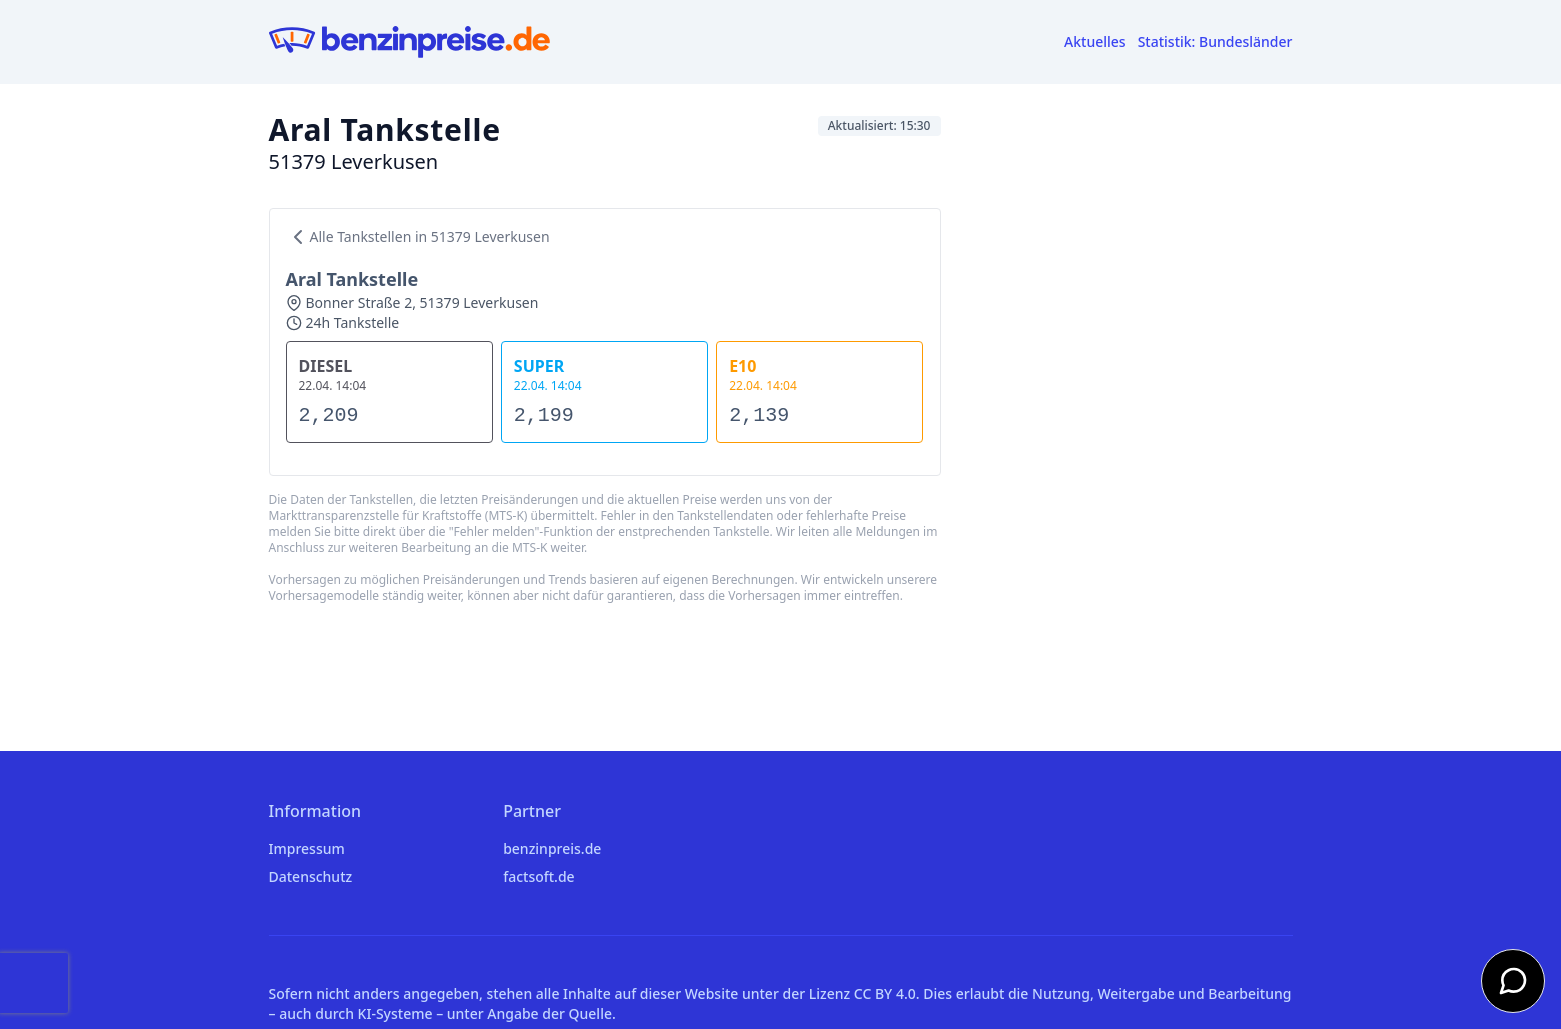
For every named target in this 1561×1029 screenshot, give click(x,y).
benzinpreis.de (552, 848)
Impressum (307, 848)
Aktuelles (1095, 41)
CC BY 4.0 (885, 993)
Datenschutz (311, 876)
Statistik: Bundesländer (1215, 41)
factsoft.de (538, 876)
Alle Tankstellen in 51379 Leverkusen (418, 237)
